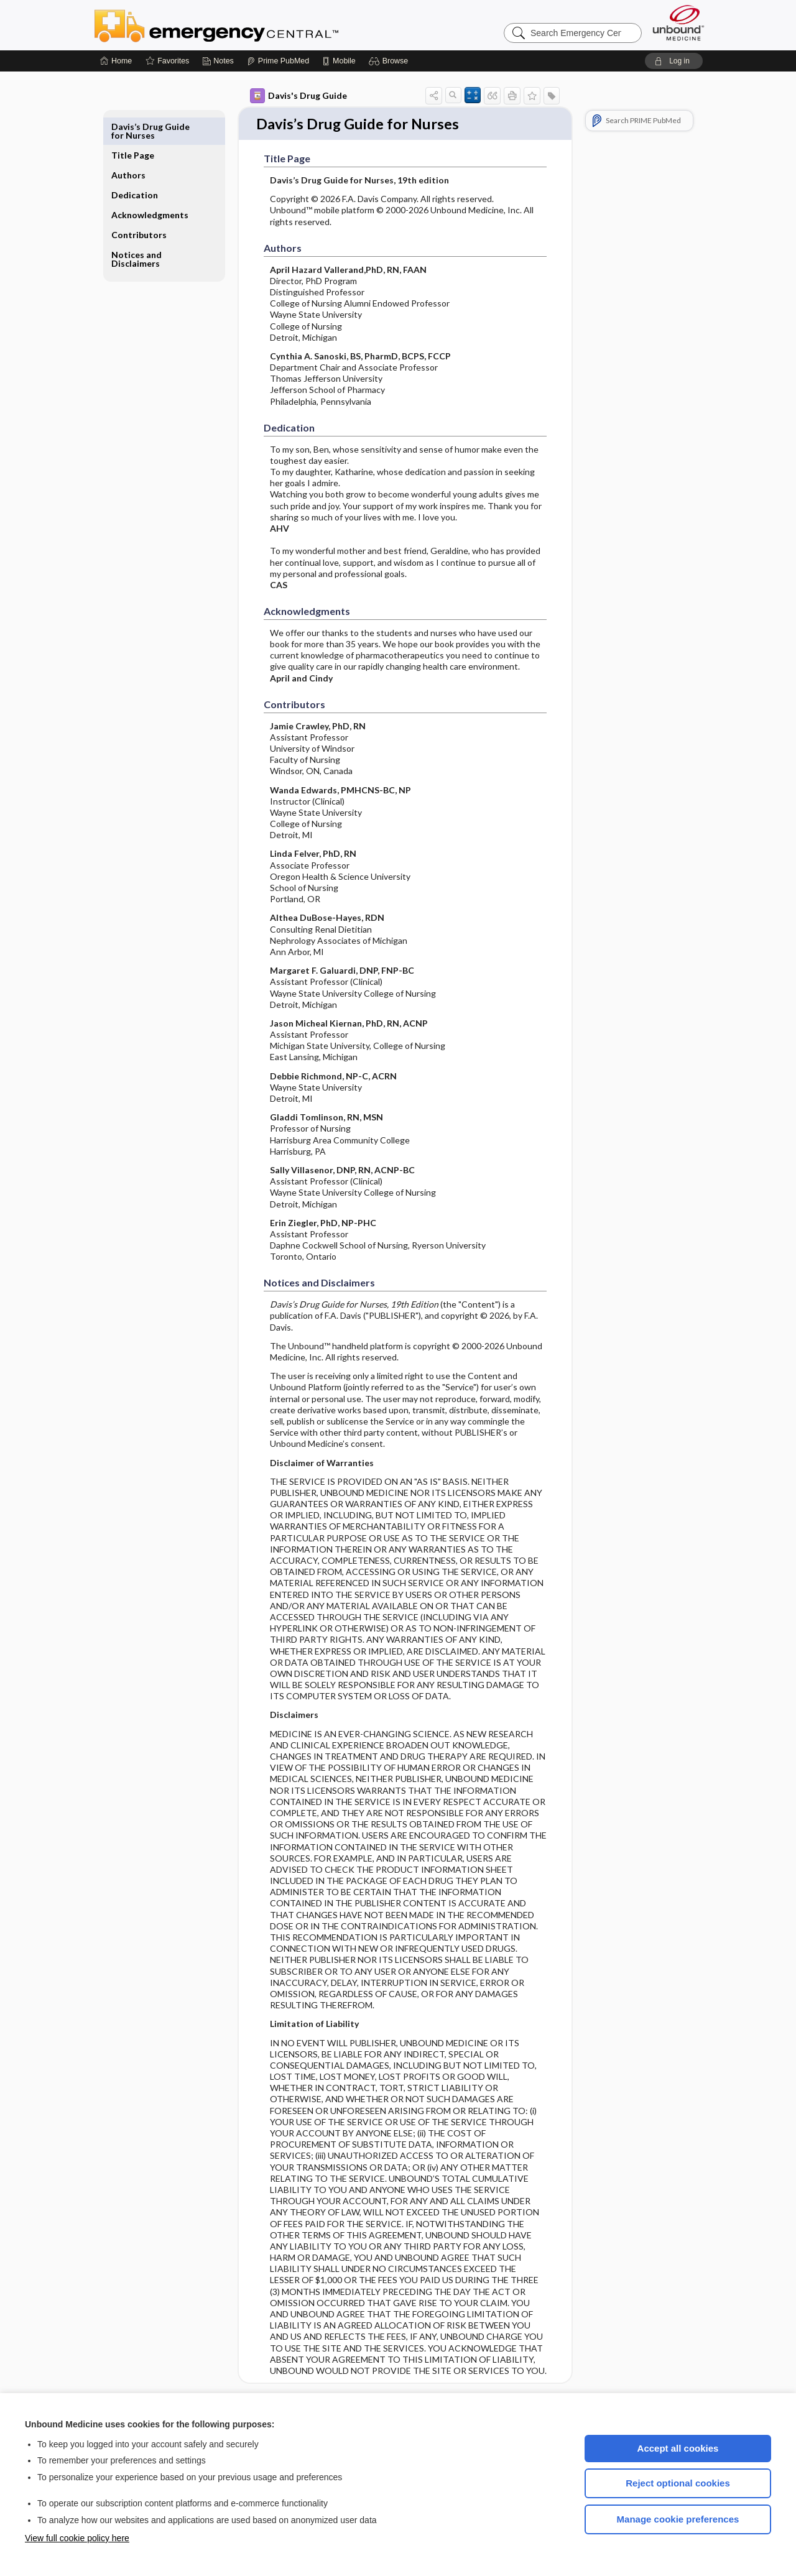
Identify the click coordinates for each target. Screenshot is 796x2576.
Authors (128, 146)
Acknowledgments (149, 186)
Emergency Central (248, 25)
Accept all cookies (678, 2448)
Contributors (139, 206)
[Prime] (278, 61)
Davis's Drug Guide (297, 95)
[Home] (116, 61)
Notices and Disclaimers (136, 230)
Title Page (132, 126)
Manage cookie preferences (678, 2519)
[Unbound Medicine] (678, 22)
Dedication (134, 166)
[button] (390, 61)
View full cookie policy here (77, 2538)
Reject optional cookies (678, 2483)
